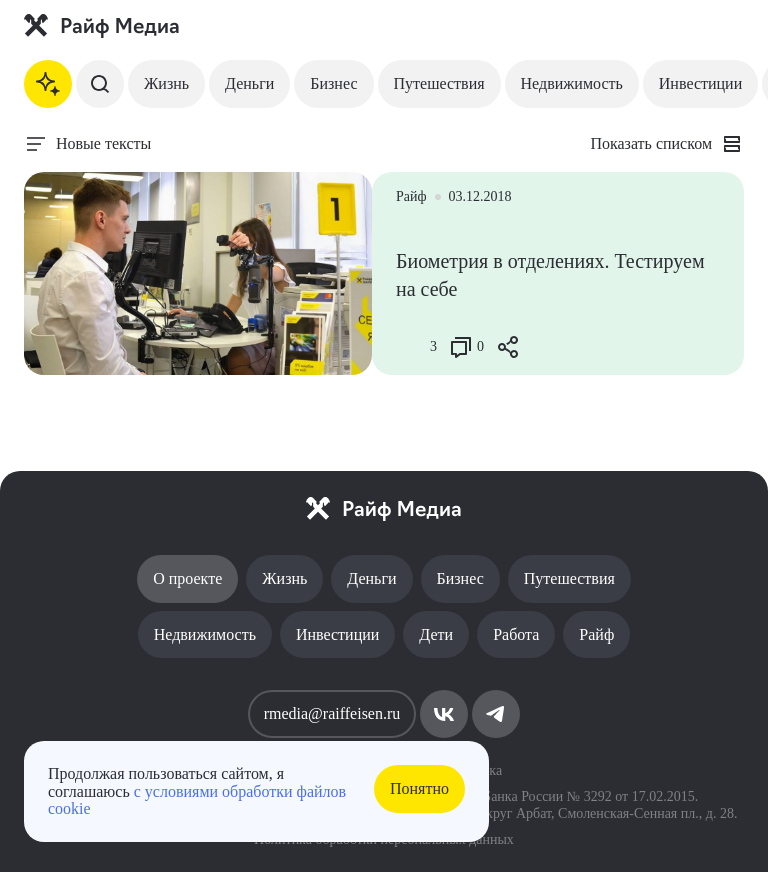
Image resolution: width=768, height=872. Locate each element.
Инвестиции (700, 83)
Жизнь (166, 83)
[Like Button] (411, 347)
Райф (596, 634)
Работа (516, 634)
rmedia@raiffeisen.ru (332, 713)
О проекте (187, 578)
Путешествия (439, 83)
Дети (436, 634)
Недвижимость (572, 83)
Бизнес (333, 83)
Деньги (249, 83)
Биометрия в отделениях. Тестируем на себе (550, 275)
